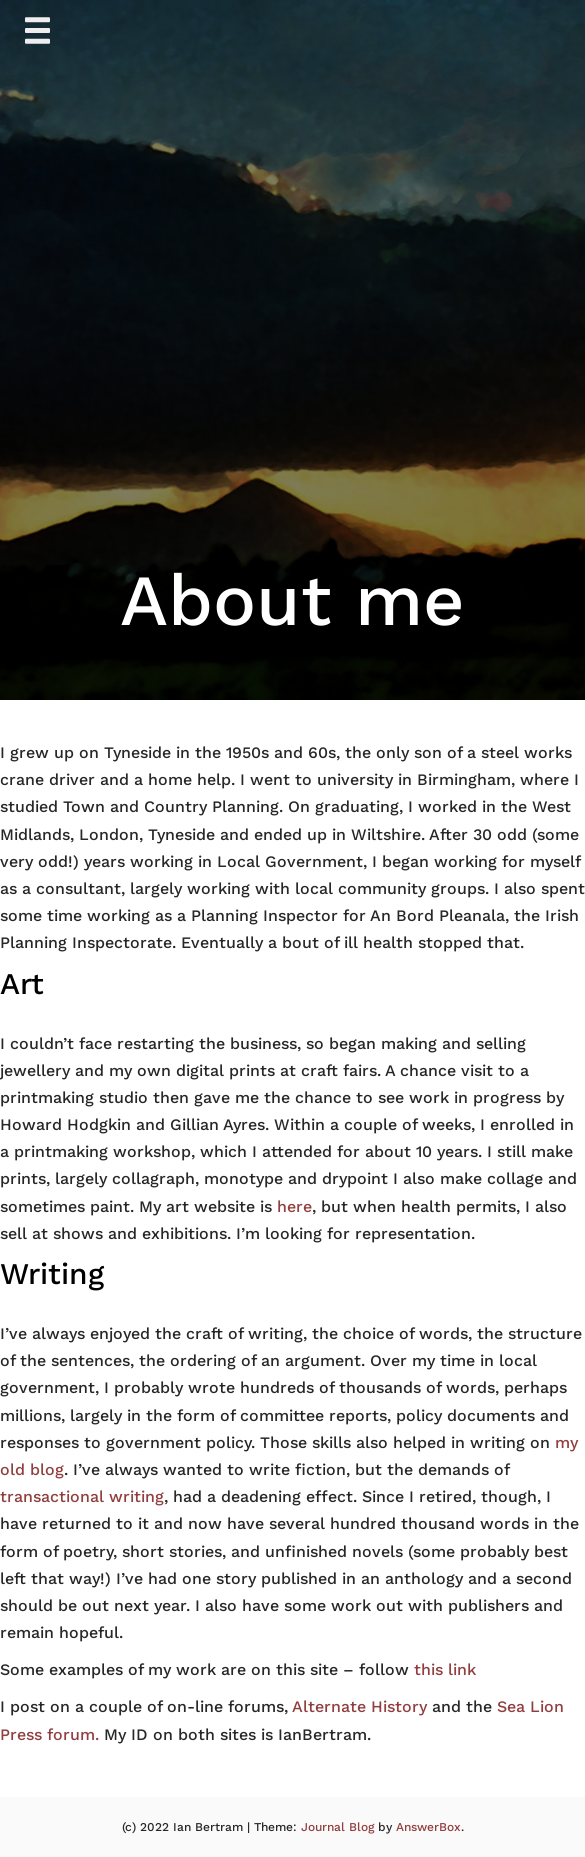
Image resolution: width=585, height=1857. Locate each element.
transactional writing (82, 1496)
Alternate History (359, 1706)
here (294, 1206)
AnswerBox (428, 1827)
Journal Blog (339, 1827)
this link (445, 1669)
